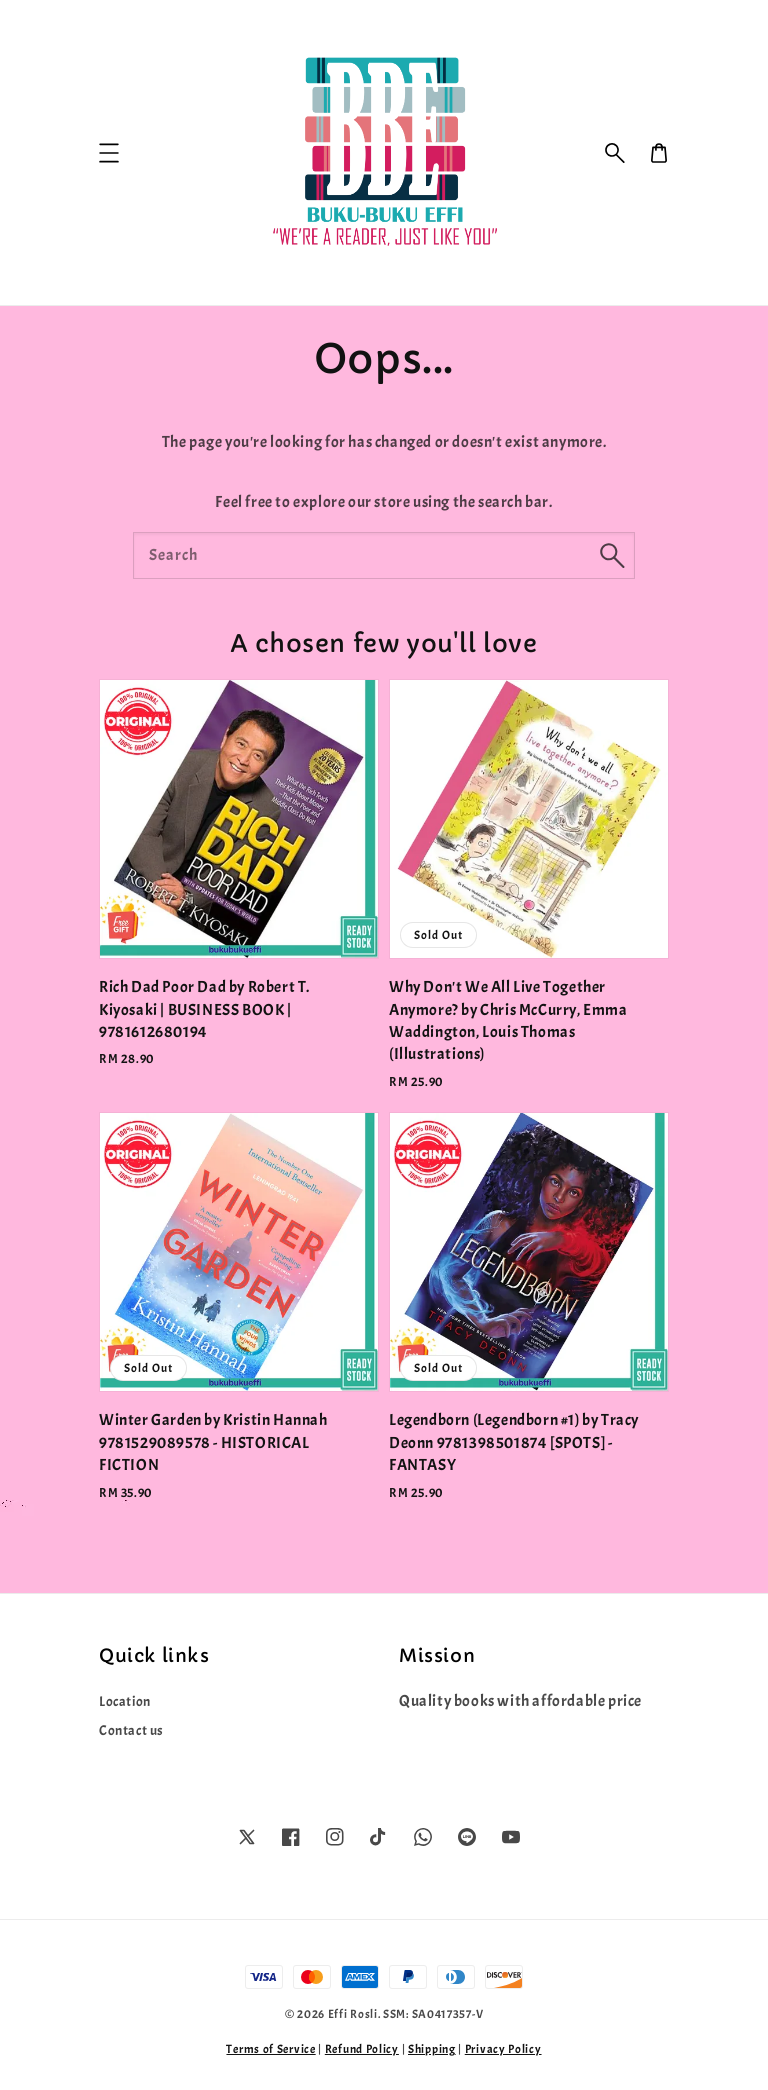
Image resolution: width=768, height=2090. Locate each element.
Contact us (131, 1730)
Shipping (432, 2049)
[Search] (612, 555)
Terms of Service (270, 2049)
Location (125, 1701)
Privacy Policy (503, 2049)
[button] (615, 153)
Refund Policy (362, 2049)
